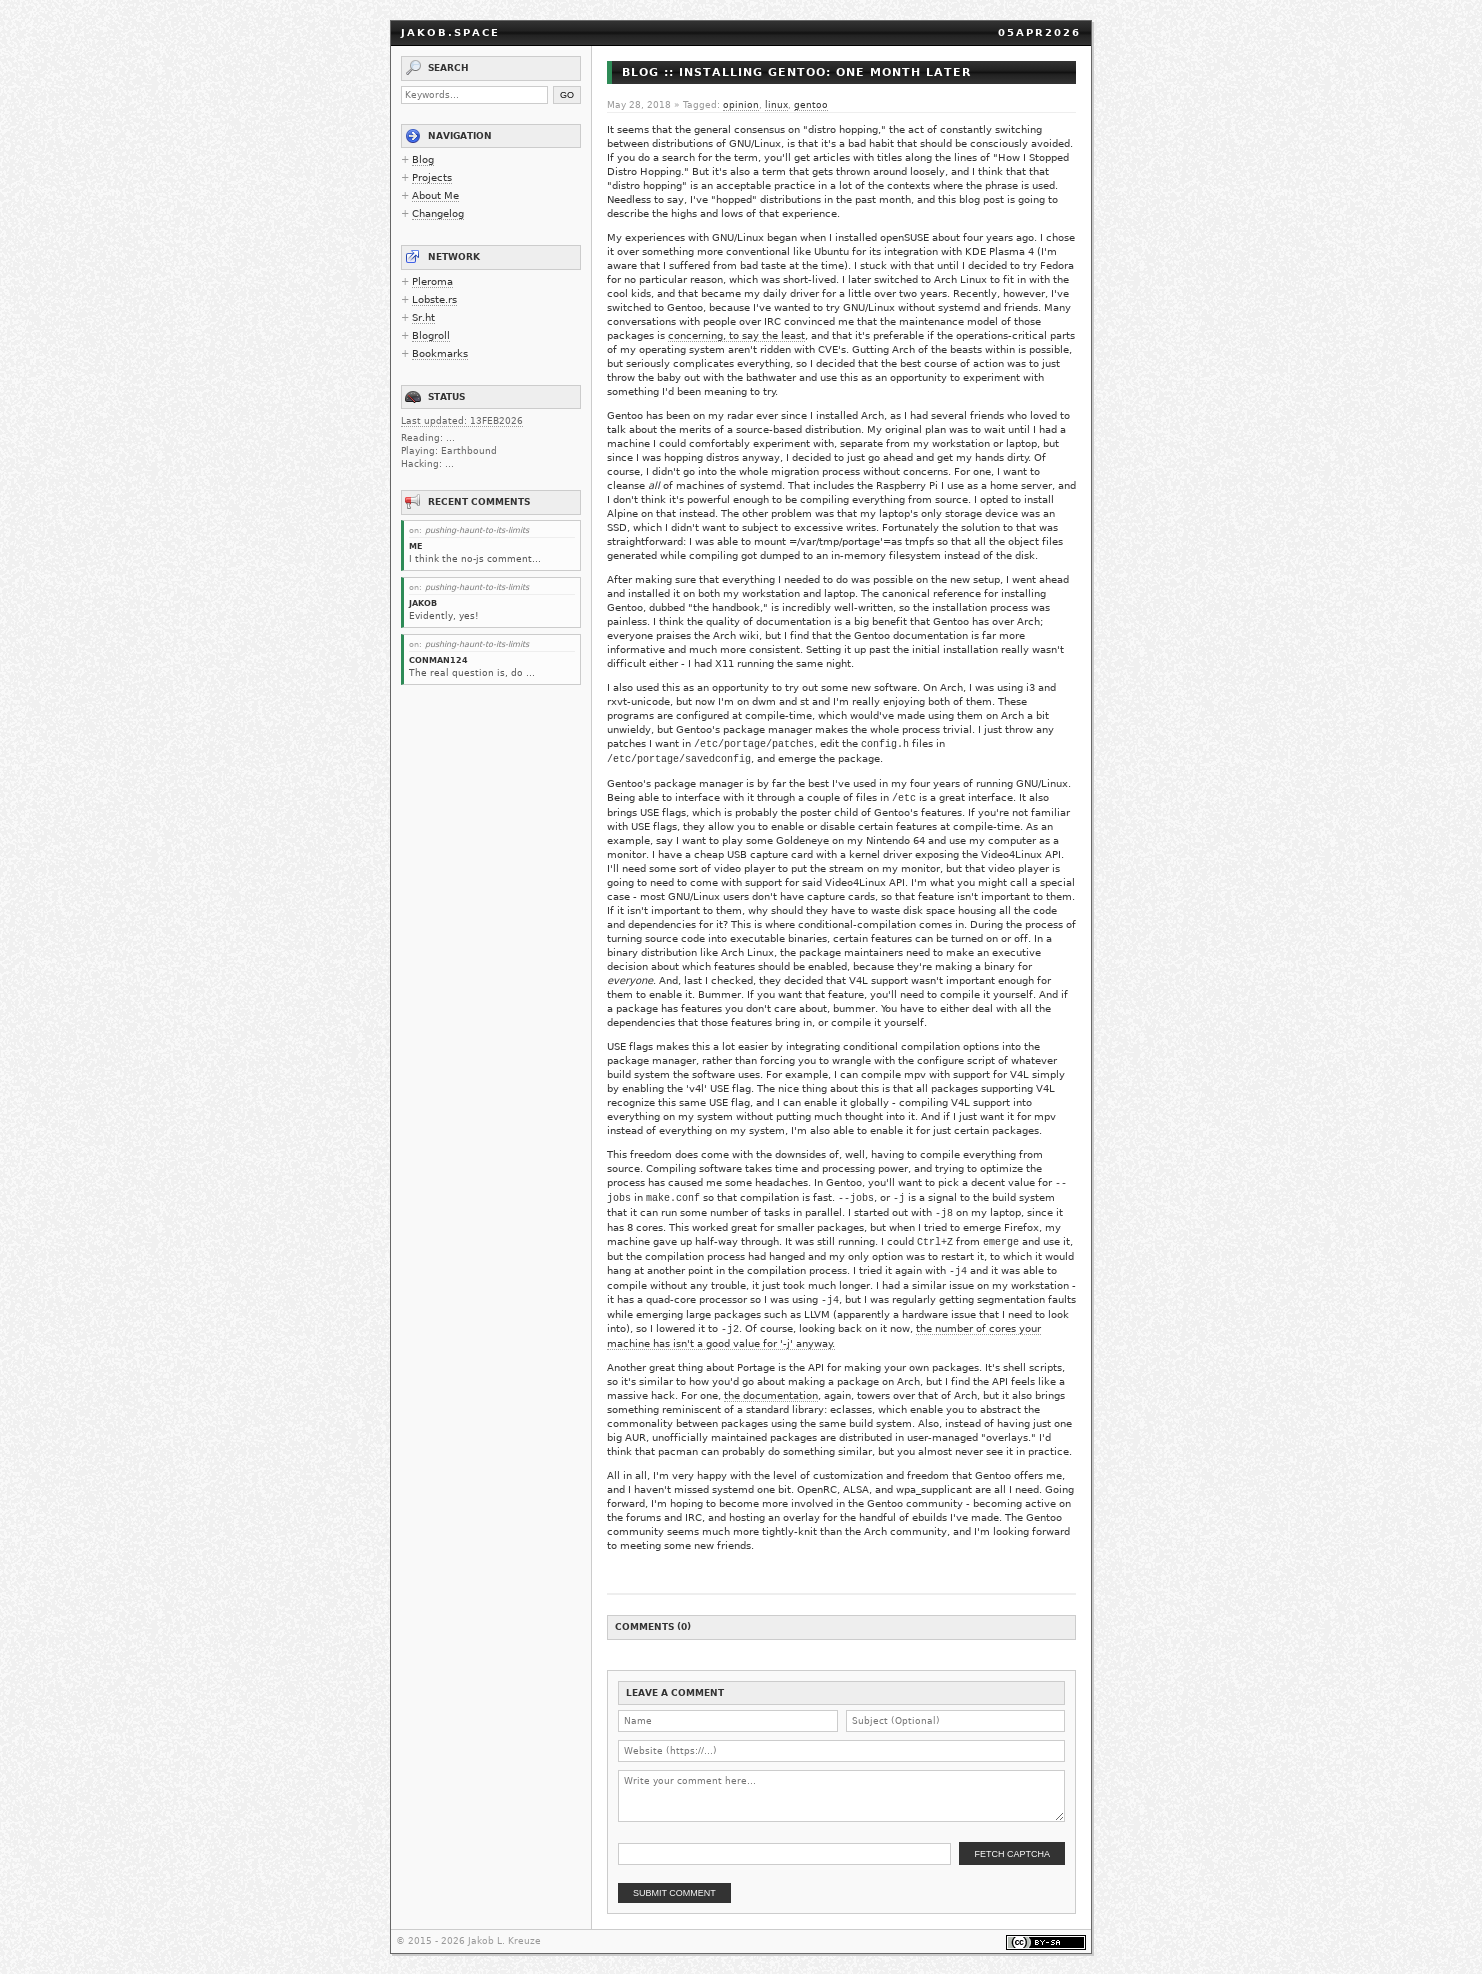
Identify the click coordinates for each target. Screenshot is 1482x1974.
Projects (432, 177)
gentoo (811, 105)
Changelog (438, 213)
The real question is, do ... (472, 673)
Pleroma (432, 281)
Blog (423, 159)
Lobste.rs (434, 299)
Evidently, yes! (444, 616)
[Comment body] (841, 1796)
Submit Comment (674, 1893)
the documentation (771, 1395)
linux (776, 105)
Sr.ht (423, 317)
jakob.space (450, 32)
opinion (741, 105)
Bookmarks (440, 353)
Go (567, 95)
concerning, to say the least (736, 335)
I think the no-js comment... (475, 559)
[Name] (728, 1721)
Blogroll (431, 335)
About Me (435, 195)
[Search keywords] (474, 95)
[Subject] (956, 1721)
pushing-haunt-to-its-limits (477, 530)
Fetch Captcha (1012, 1854)
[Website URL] (841, 1751)
